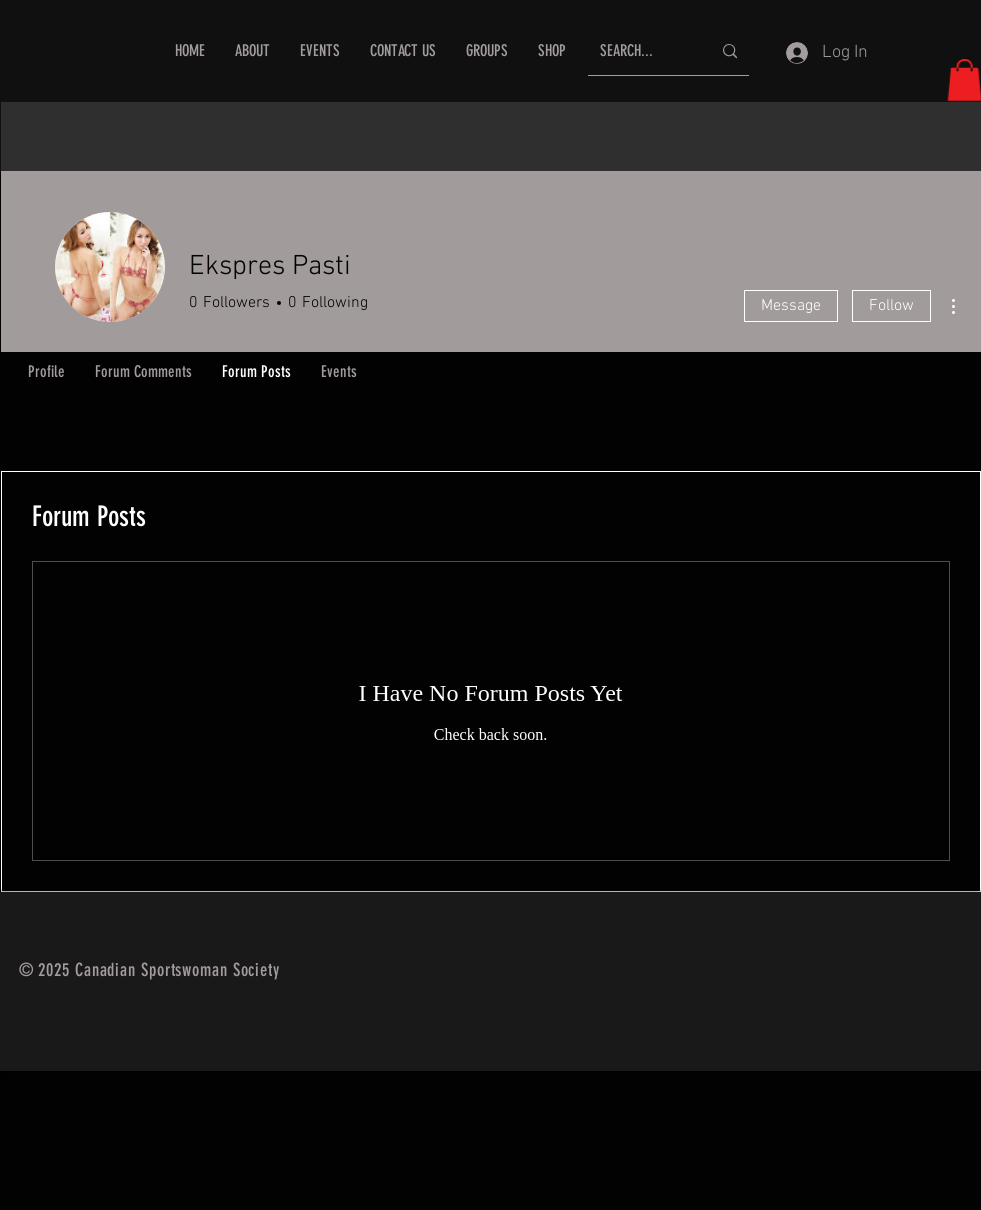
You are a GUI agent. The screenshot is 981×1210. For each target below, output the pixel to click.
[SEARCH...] (640, 51)
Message (791, 306)
